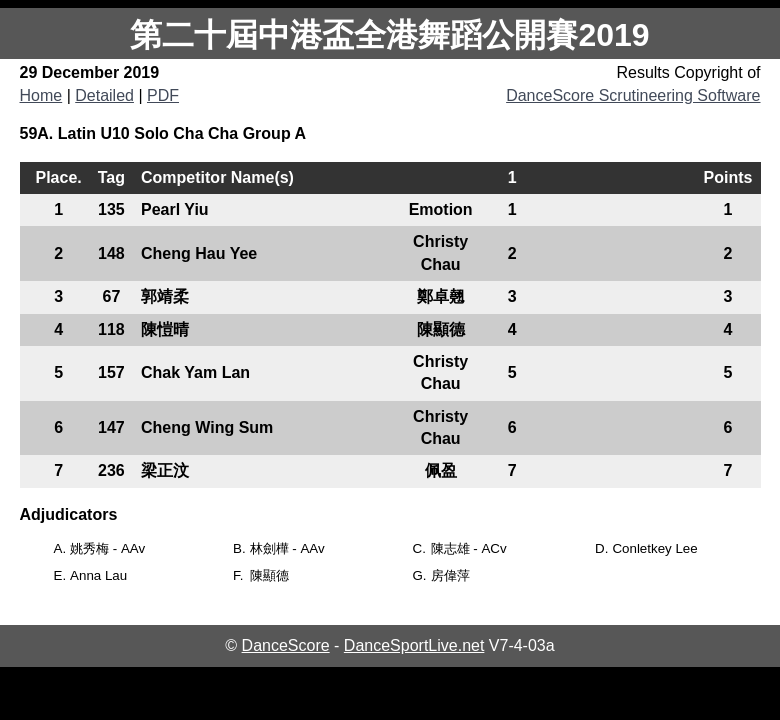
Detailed (104, 95)
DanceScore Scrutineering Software (633, 95)
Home (41, 95)
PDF (163, 95)
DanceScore (286, 645)
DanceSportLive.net (414, 645)
